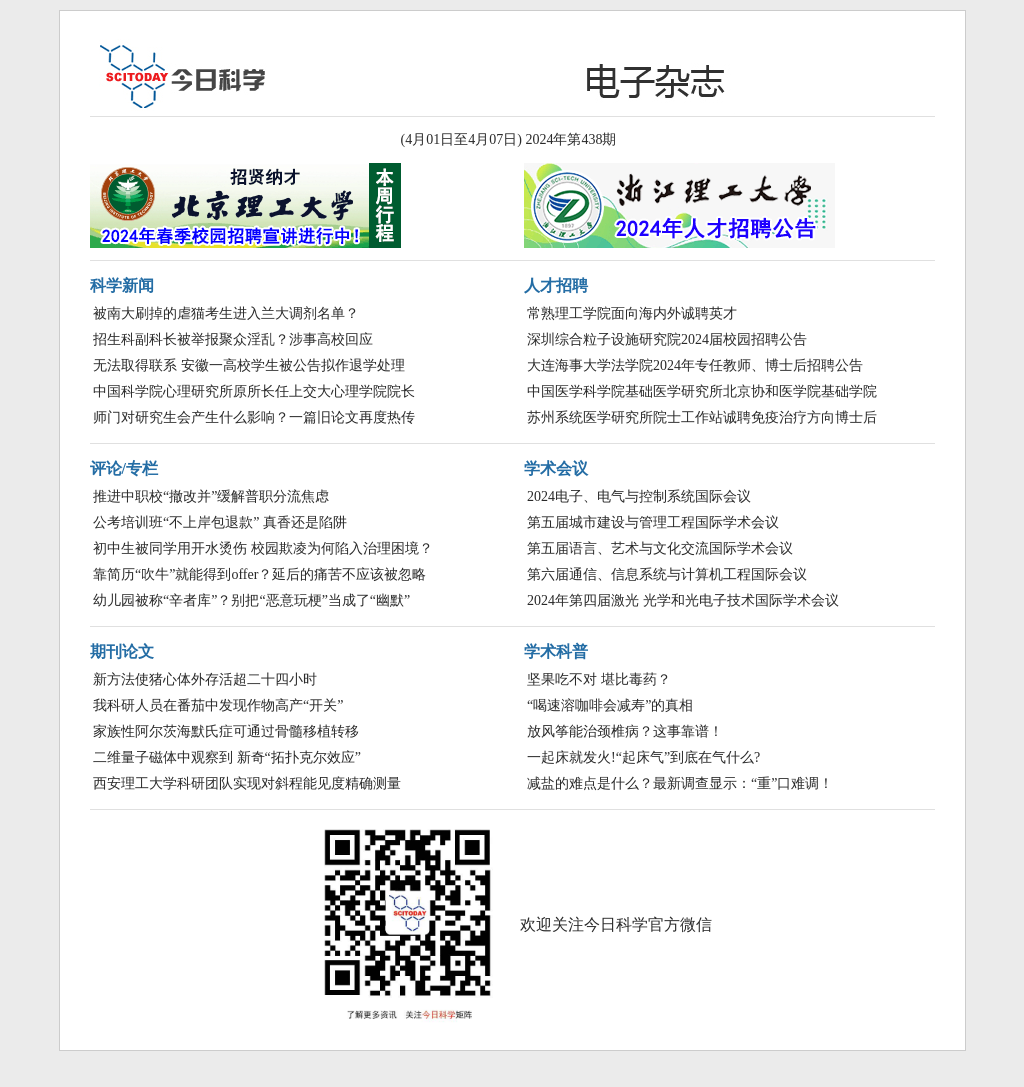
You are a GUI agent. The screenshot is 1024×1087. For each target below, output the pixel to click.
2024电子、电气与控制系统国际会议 (639, 496)
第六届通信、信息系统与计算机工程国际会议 (667, 574)
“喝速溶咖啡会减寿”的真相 (610, 705)
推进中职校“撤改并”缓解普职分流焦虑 (211, 496)
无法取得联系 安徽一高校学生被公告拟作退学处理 (249, 365)
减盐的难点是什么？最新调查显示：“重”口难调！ (680, 783)
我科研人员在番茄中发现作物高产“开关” (218, 705)
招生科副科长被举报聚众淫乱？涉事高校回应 (233, 339)
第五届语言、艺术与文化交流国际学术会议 (660, 548)
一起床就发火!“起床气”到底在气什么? (643, 757)
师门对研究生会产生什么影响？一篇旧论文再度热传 (254, 417)
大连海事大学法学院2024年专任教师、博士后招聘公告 (695, 365)
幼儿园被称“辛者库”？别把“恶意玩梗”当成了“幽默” (251, 600)
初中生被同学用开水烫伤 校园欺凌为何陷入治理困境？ (263, 548)
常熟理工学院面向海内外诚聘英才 (632, 313)
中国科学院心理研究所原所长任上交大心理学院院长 (254, 391)
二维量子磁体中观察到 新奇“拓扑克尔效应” (227, 757)
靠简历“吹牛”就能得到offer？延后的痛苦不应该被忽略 (259, 574)
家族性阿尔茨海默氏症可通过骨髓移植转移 (226, 731)
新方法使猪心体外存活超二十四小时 (205, 679)
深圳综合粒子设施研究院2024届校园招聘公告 (667, 339)
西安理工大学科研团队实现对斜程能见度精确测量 (247, 783)
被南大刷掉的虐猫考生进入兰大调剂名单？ (226, 313)
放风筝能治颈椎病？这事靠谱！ (625, 731)
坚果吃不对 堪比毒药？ (599, 679)
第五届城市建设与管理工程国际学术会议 (653, 522)
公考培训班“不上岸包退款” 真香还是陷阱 (220, 522)
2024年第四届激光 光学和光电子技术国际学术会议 (683, 600)
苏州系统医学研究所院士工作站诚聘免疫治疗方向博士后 (702, 417)
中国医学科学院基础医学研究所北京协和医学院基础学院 (702, 391)
